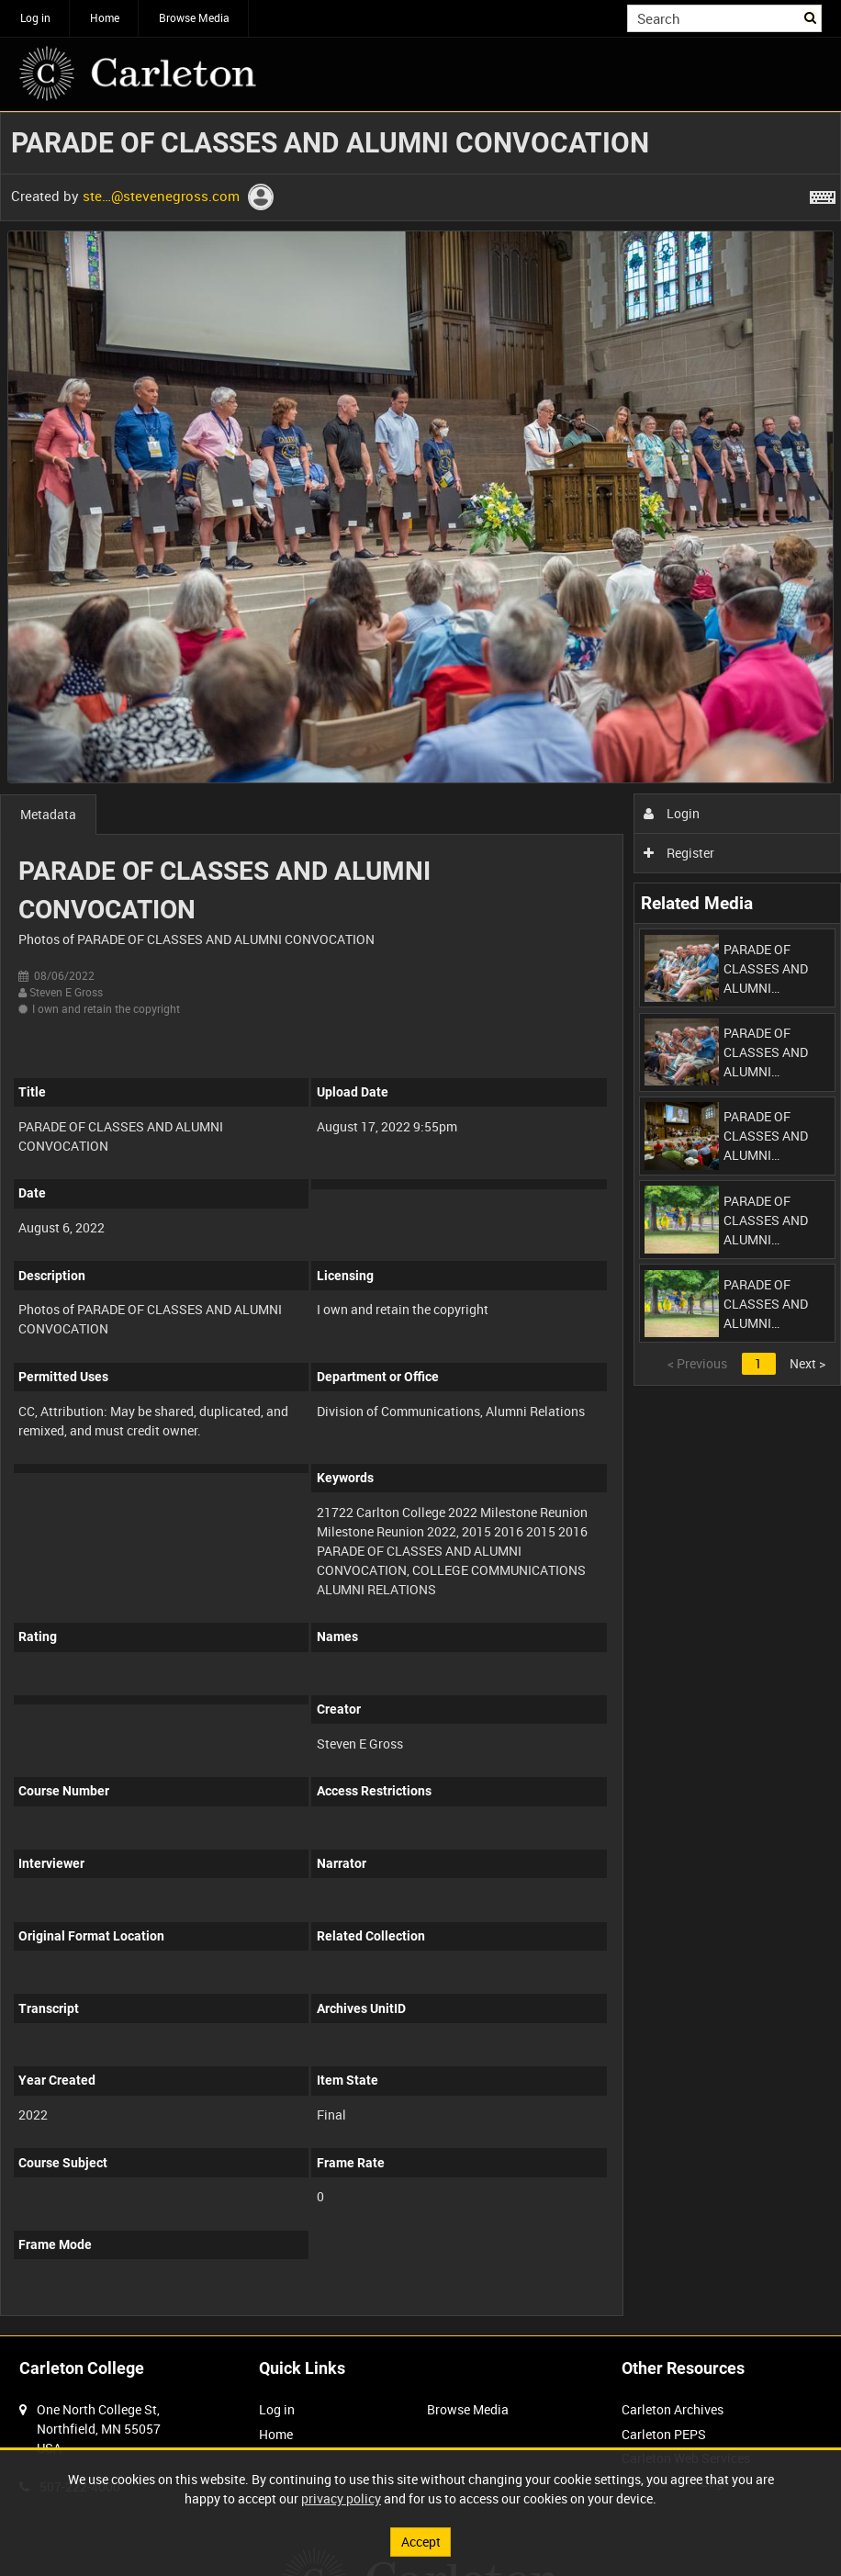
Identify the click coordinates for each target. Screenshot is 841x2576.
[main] (420, 1223)
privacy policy (341, 2498)
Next (807, 1363)
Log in (35, 17)
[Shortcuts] (822, 193)
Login (672, 813)
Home (104, 17)
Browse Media (194, 17)
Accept (421, 2541)
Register (679, 852)
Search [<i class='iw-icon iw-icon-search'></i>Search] (811, 16)
